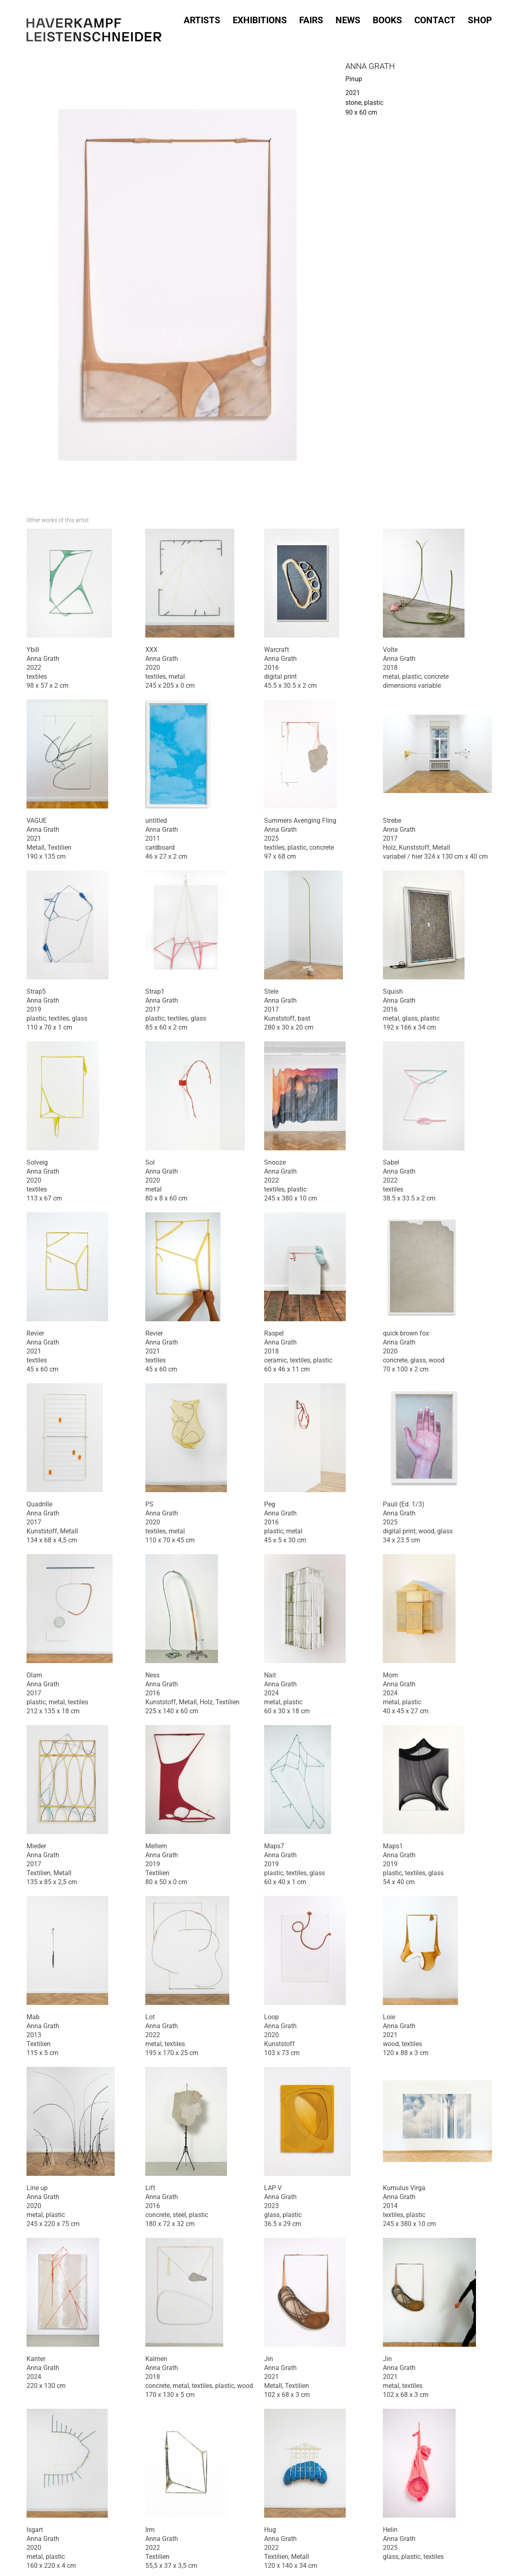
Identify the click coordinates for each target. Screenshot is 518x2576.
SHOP (480, 17)
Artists (202, 17)
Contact (435, 17)
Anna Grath (370, 66)
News (348, 17)
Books (387, 17)
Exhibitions (260, 17)
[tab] (58, 520)
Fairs (311, 17)
